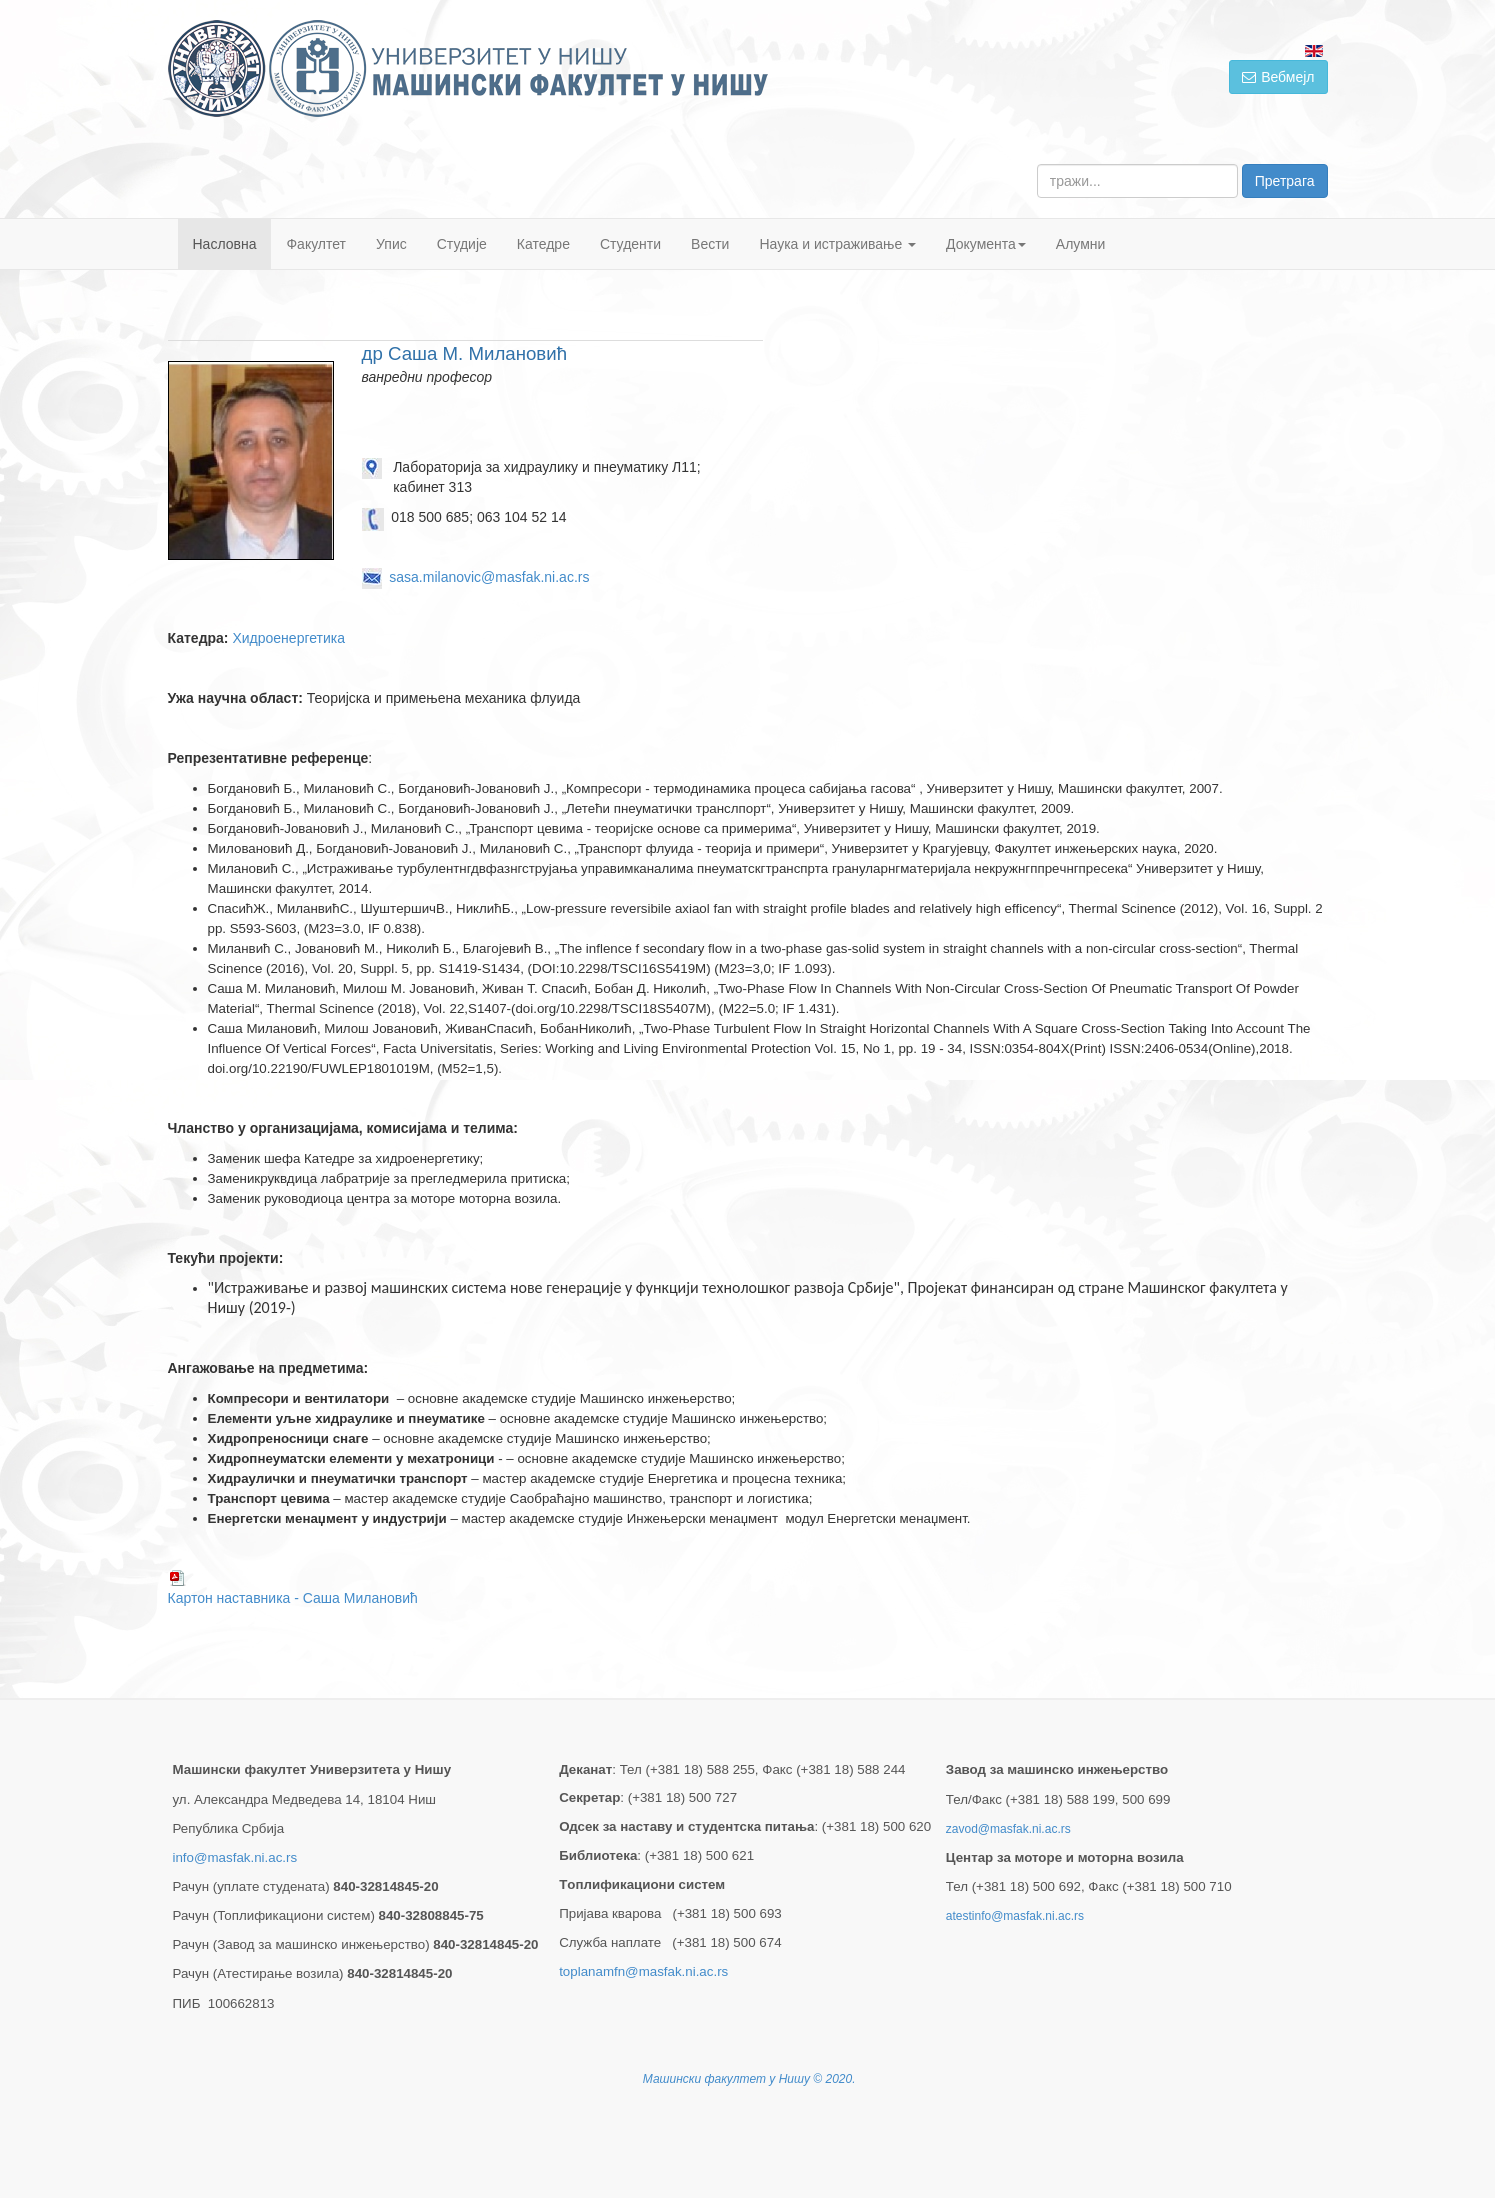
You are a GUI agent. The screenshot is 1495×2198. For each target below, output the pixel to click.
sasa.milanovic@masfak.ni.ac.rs (489, 577)
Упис (391, 244)
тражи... (1037, 164)
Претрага (1285, 181)
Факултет (316, 244)
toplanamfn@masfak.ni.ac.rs (643, 1971)
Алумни (1081, 244)
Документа (986, 244)
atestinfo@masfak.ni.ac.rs (1015, 1916)
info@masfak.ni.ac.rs (235, 1857)
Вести (710, 244)
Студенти (630, 244)
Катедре (543, 244)
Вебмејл (1278, 77)
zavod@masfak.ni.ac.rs (1008, 1829)
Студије (462, 244)
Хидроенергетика (288, 638)
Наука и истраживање (837, 244)
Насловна (225, 244)
